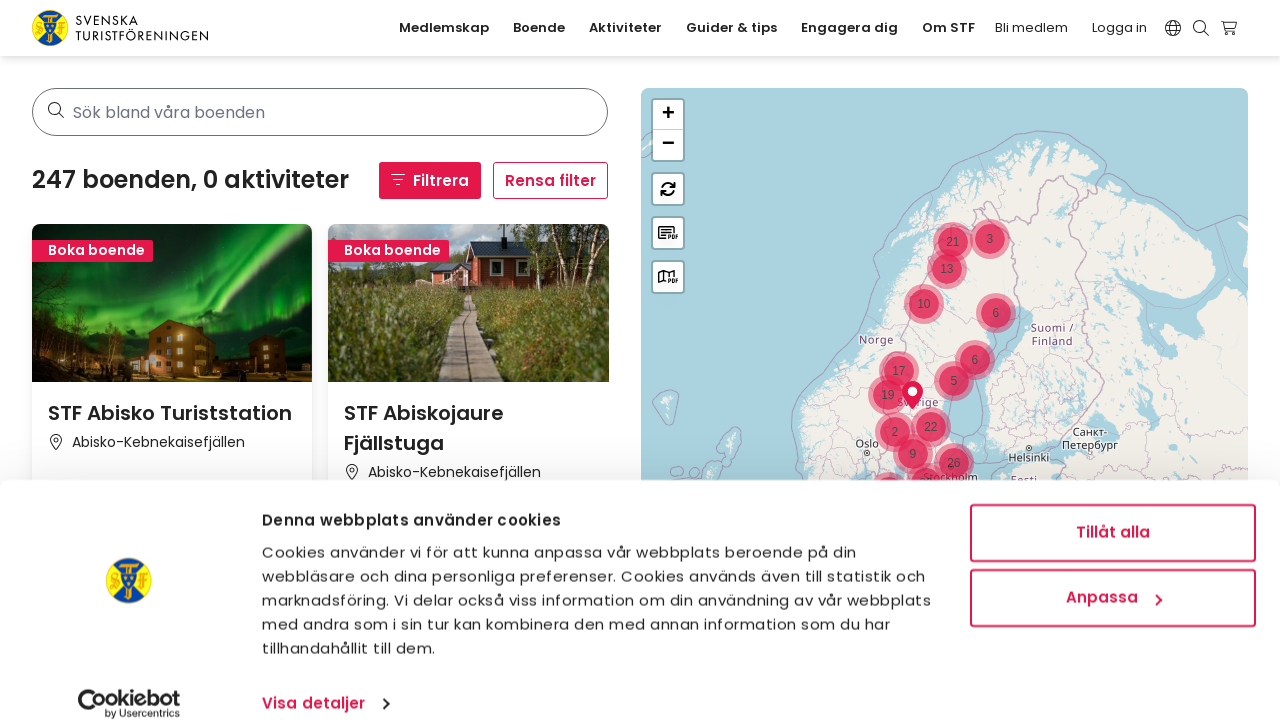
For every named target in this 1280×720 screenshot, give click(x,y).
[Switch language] (1173, 28)
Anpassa (1114, 574)
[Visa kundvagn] (1231, 28)
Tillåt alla (1113, 509)
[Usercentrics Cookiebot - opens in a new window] (129, 681)
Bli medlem (1031, 27)
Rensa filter (550, 180)
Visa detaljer (313, 680)
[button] (912, 395)
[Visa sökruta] (1201, 28)
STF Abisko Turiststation (170, 413)
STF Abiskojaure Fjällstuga (424, 428)
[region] (944, 388)
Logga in (1119, 27)
